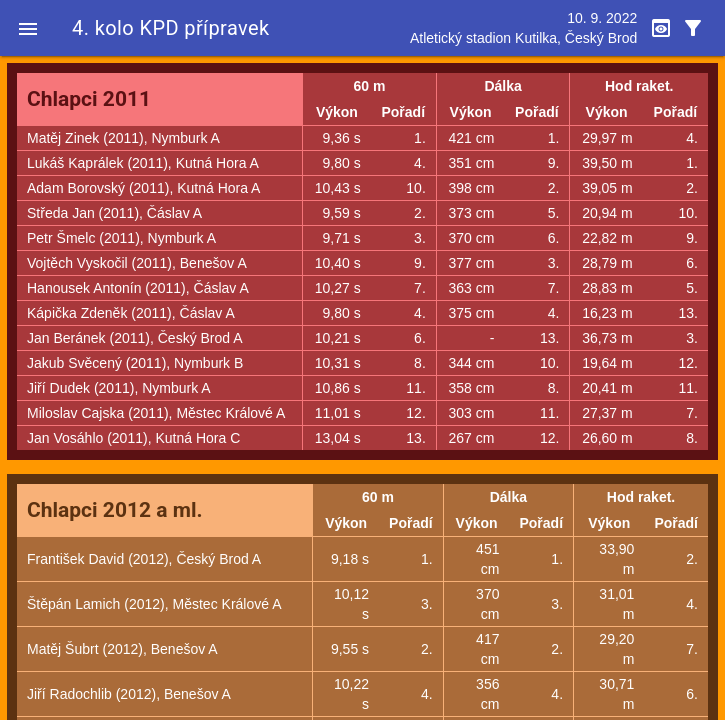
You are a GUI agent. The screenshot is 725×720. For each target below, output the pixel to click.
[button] (28, 28)
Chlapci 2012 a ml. (115, 510)
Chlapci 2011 (89, 99)
